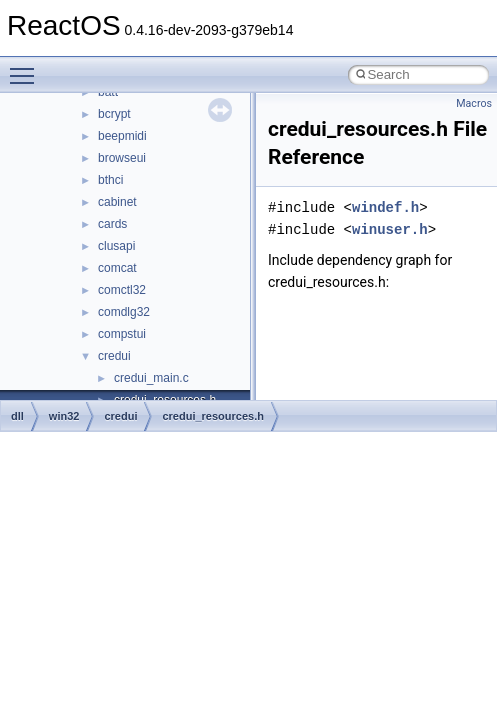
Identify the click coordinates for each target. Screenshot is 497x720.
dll (17, 416)
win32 (64, 416)
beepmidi (122, 136)
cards (112, 224)
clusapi (116, 246)
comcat (117, 268)
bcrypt (114, 114)
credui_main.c (151, 378)
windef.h (385, 207)
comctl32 (122, 290)
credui (114, 356)
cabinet (117, 202)
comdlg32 (124, 312)
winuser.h (390, 229)
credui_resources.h (213, 416)
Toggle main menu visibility (27, 67)
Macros (474, 103)
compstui (122, 334)
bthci (110, 180)
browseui (122, 158)
